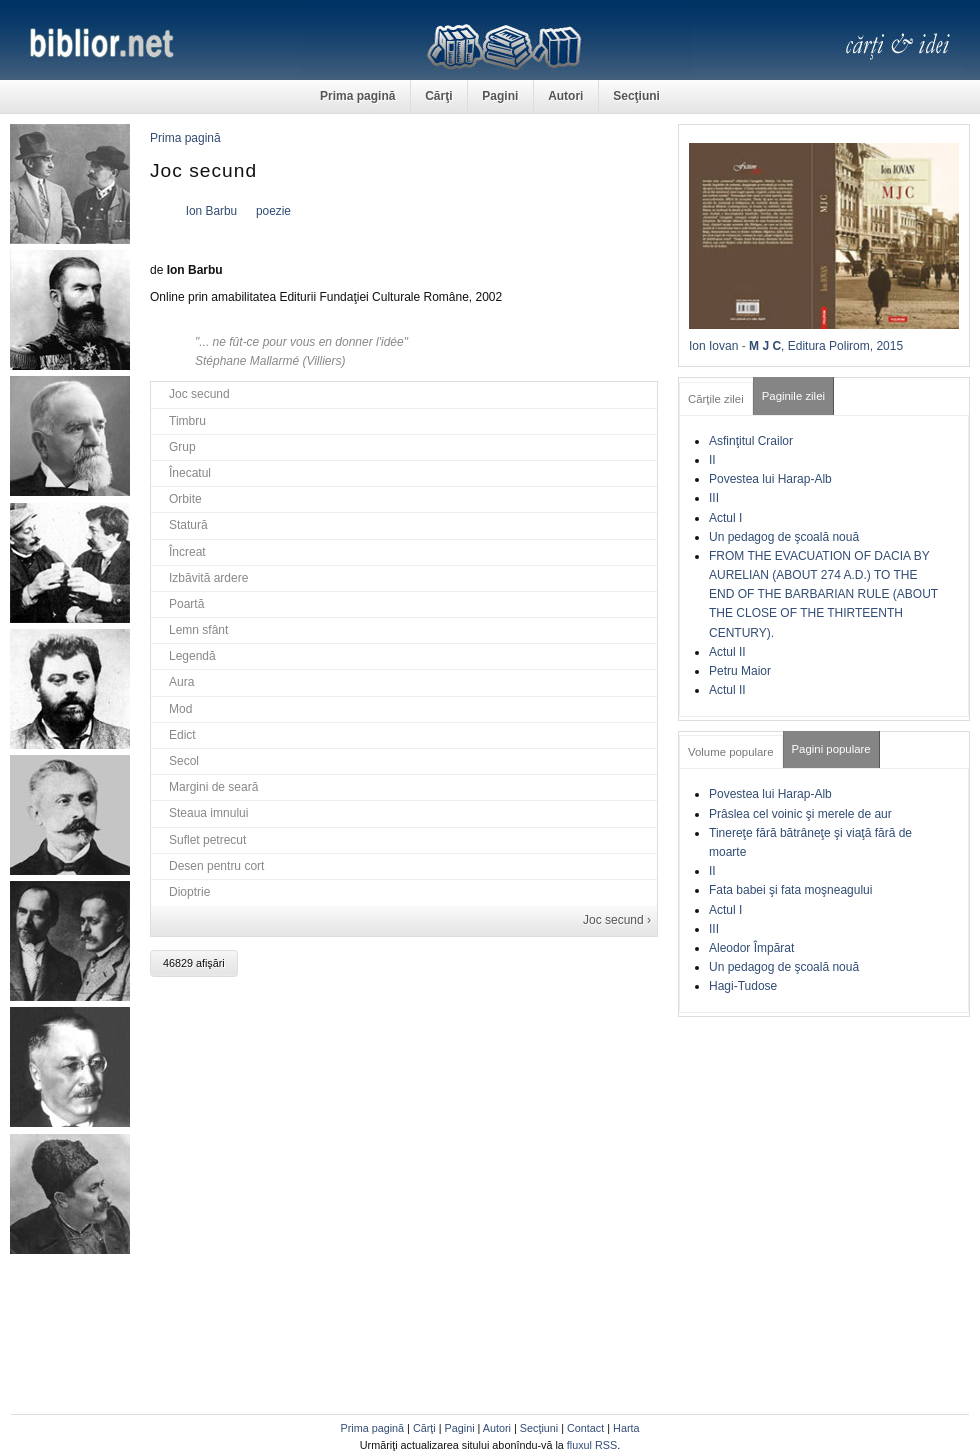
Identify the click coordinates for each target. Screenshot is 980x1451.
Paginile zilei (793, 396)
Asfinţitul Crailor (751, 441)
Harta (626, 1428)
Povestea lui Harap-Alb (770, 479)
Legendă (192, 656)
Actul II (727, 652)
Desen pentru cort (216, 866)
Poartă (186, 604)
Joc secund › (617, 920)
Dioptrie (189, 892)
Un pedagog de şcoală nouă (784, 537)
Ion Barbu (212, 211)
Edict (182, 735)
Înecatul (190, 473)
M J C (765, 346)
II (712, 460)
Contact (585, 1428)
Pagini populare (831, 749)
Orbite (185, 499)
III (714, 498)
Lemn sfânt (198, 630)
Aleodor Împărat (751, 948)
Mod (180, 709)
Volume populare (731, 752)
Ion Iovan (713, 346)
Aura (181, 682)
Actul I (725, 518)
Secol (184, 761)
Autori (565, 96)
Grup (182, 447)
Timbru (187, 421)
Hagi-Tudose (743, 986)
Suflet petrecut (207, 840)
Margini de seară (213, 787)
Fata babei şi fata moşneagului (790, 890)
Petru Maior (740, 671)
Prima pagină (357, 96)
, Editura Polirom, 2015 (842, 346)
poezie (273, 211)
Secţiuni (636, 96)
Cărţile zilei (716, 399)
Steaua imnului (208, 813)
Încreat (187, 552)
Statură (188, 525)
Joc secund (199, 394)
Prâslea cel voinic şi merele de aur (800, 814)
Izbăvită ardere (208, 578)
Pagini (500, 96)
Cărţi (438, 96)
